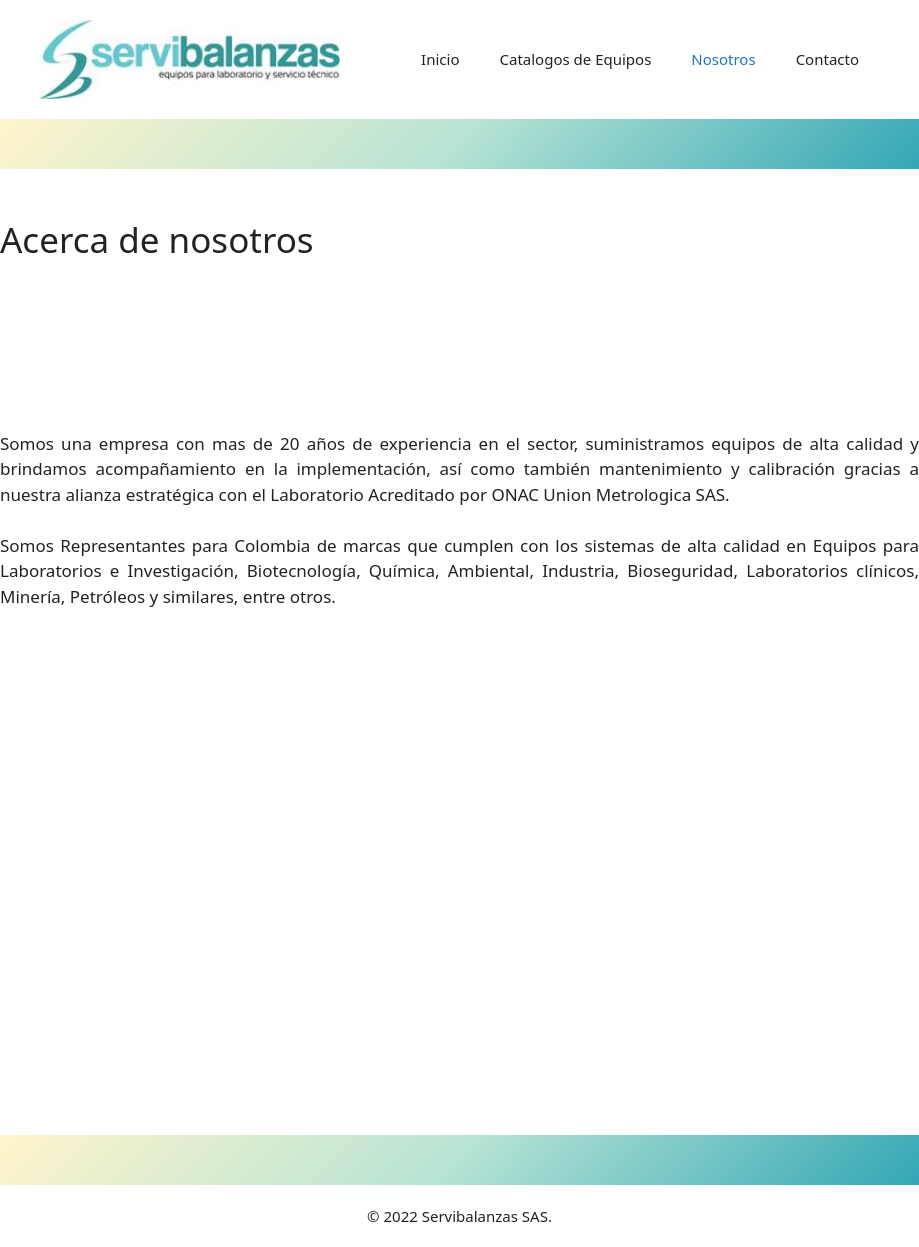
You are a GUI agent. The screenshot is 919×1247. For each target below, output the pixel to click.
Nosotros (723, 59)
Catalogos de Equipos (575, 59)
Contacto (827, 59)
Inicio (440, 59)
